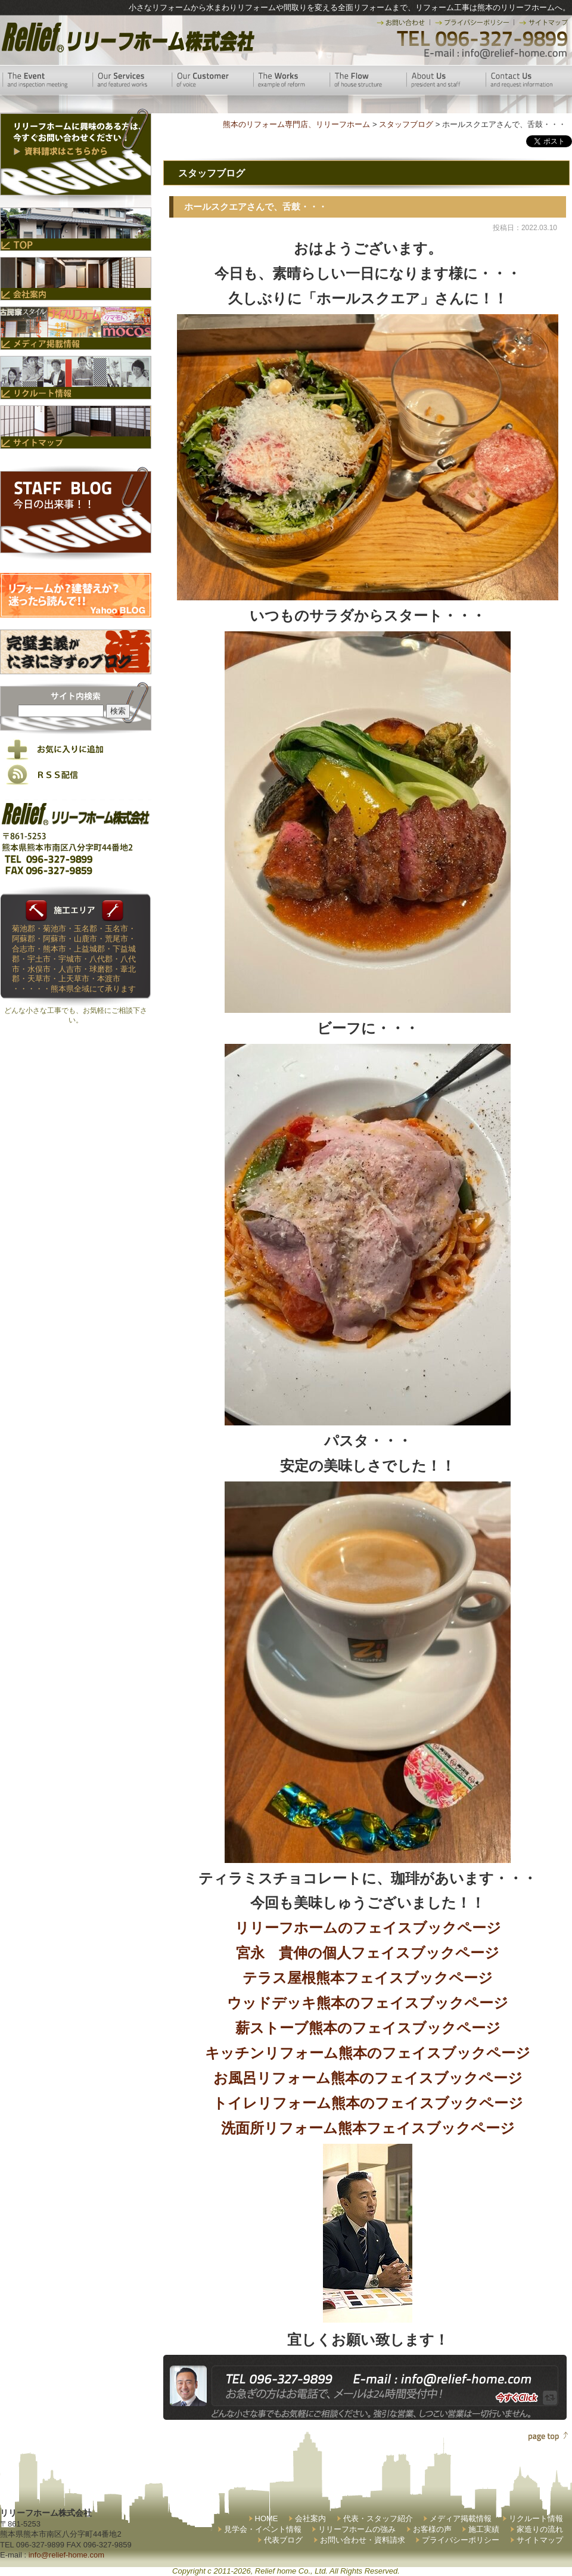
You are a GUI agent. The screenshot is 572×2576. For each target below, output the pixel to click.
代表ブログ (283, 2539)
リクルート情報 (536, 2518)
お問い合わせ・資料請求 (362, 2539)
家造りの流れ (540, 2529)
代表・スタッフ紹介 (378, 2518)
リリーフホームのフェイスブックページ (368, 1928)
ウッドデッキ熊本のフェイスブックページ (367, 2003)
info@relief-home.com (66, 2554)
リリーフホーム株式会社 (126, 37)
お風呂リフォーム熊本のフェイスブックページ (368, 2078)
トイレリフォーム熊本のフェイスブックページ (368, 2103)
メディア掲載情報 (461, 2518)
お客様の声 (432, 2529)
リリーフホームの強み (357, 2529)
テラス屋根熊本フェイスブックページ (368, 1978)
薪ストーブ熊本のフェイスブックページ (367, 2028)
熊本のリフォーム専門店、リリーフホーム (296, 124)
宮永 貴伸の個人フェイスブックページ (367, 1953)
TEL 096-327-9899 (481, 39)
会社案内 (310, 2518)
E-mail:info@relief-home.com (496, 54)
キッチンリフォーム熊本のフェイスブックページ (367, 2053)
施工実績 (483, 2529)
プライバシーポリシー (460, 2539)
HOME (266, 2518)
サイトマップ (540, 2539)
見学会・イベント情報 (262, 2529)
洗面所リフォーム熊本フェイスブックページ (368, 2128)
